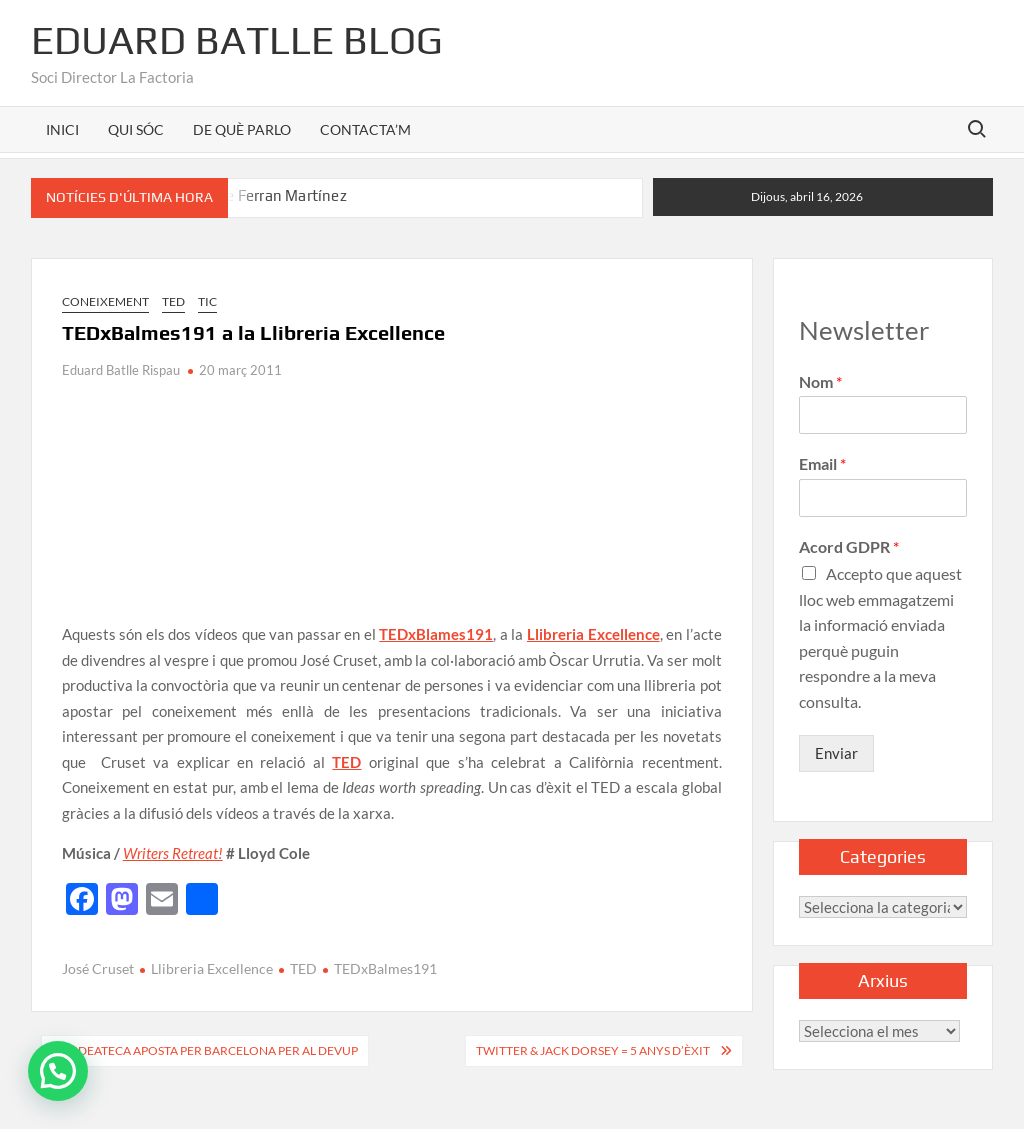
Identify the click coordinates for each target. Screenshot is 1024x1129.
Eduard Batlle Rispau (121, 370)
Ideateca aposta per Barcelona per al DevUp (216, 1050)
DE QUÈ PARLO (242, 129)
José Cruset (98, 968)
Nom (820, 381)
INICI (62, 129)
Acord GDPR (849, 546)
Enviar (836, 753)
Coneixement (105, 301)
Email (822, 463)
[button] (58, 1071)
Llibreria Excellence (212, 968)
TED (173, 301)
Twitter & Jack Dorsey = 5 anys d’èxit (593, 1050)
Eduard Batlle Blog (237, 40)
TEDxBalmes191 (385, 968)
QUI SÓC (136, 129)
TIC (207, 301)
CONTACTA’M (365, 129)
